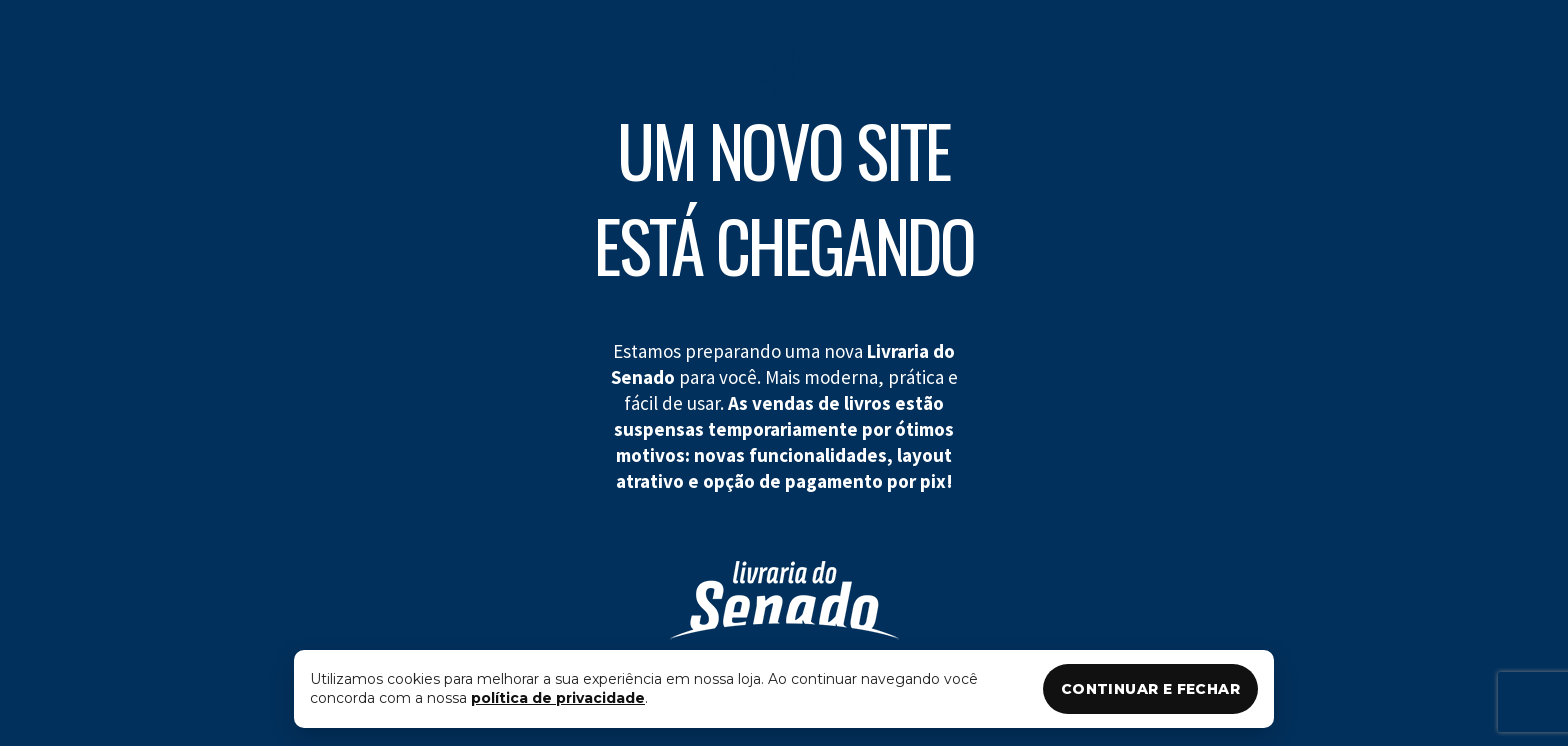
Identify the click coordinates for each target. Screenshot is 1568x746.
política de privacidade (558, 698)
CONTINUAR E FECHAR (1150, 689)
